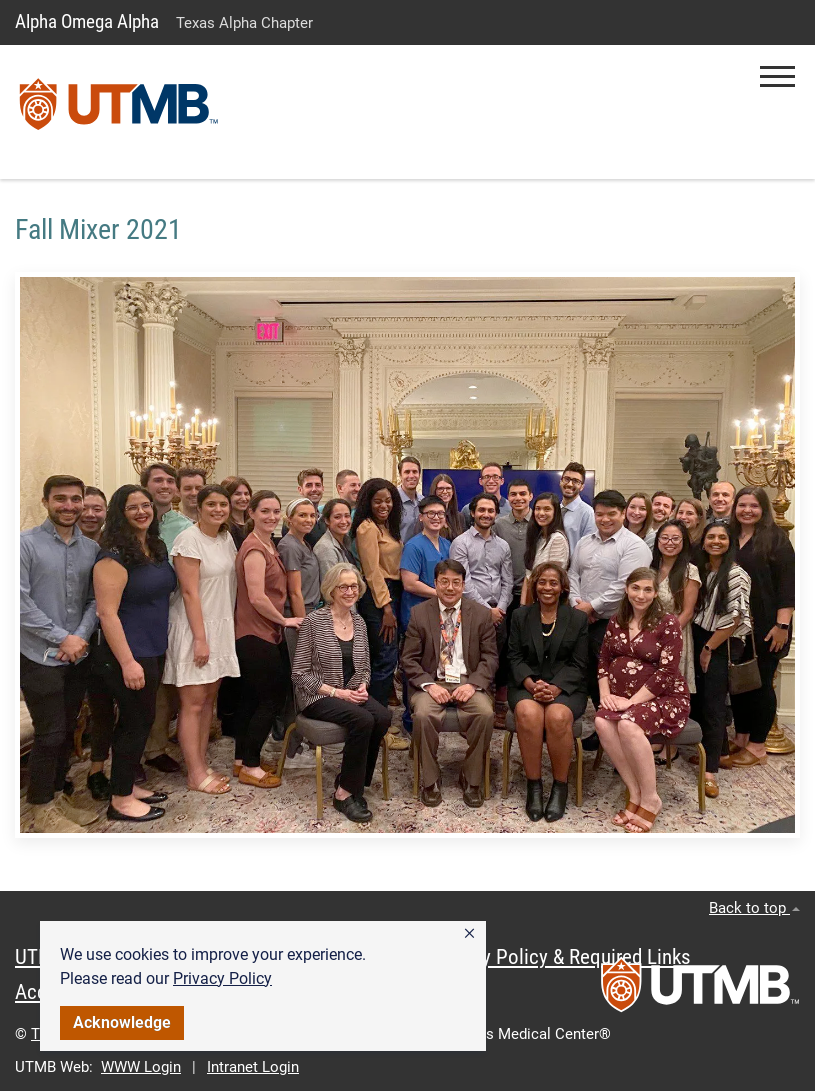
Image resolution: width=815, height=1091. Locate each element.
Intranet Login (253, 1067)
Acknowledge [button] (122, 1022)
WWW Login (141, 1067)
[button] (469, 934)
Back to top (754, 908)
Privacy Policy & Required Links (560, 957)
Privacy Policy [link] (222, 978)
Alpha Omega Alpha (87, 21)
